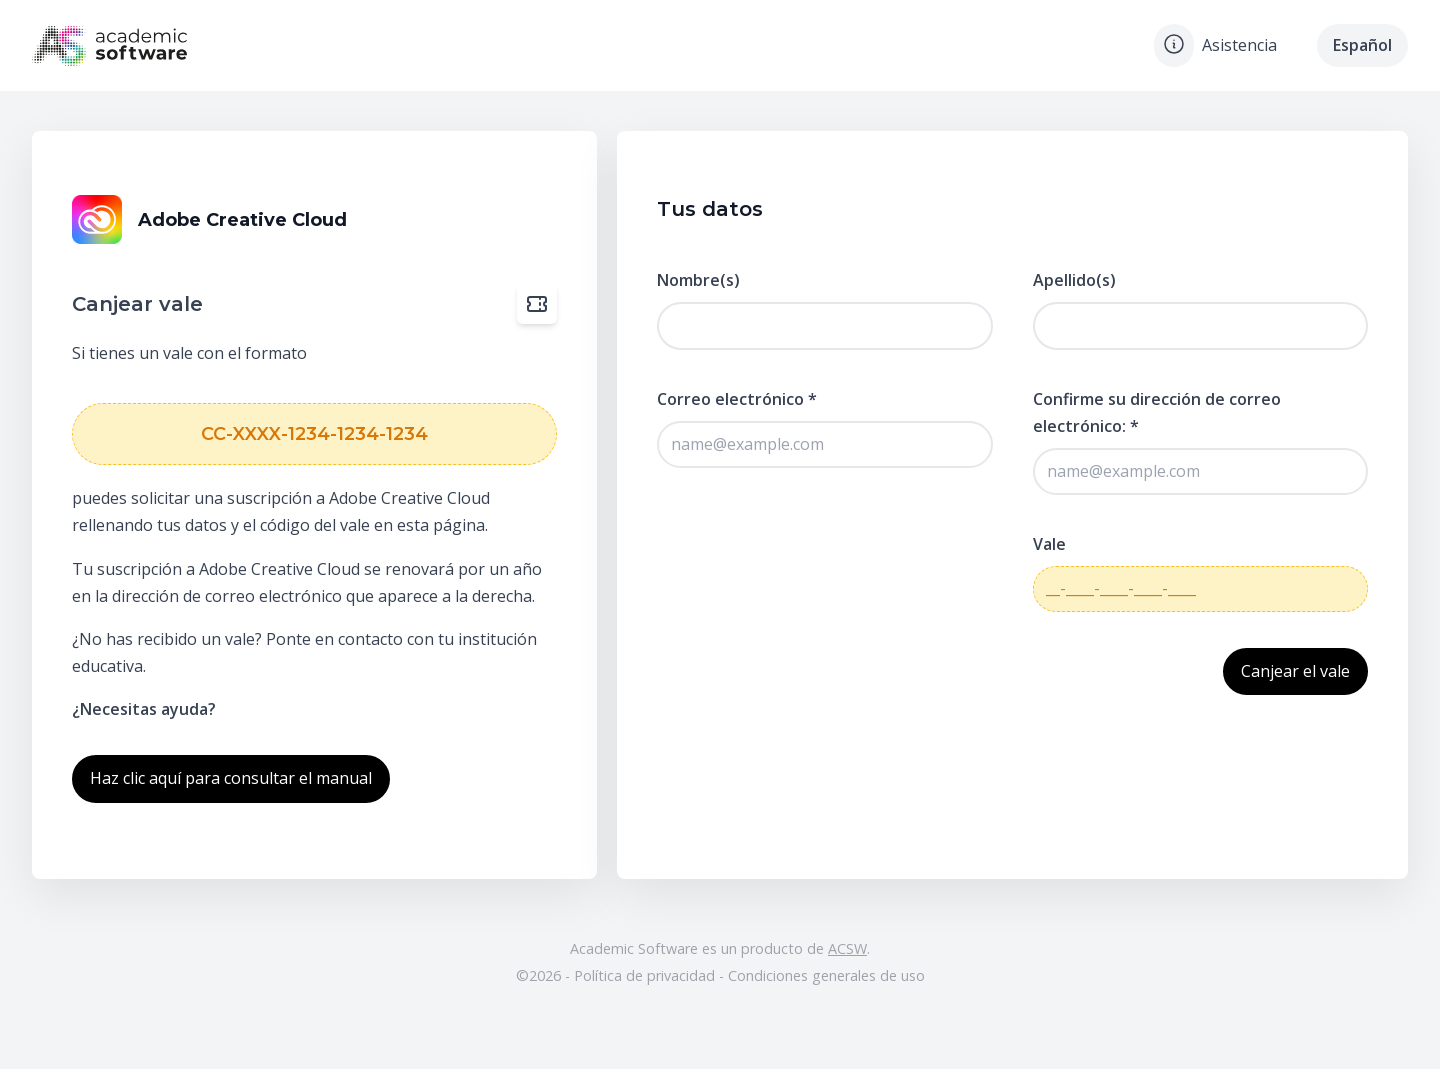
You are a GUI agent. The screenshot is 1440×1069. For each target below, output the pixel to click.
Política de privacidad (646, 975)
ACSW (847, 948)
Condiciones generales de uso (826, 975)
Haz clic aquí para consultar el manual (231, 778)
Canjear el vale (1295, 671)
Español (1362, 45)
